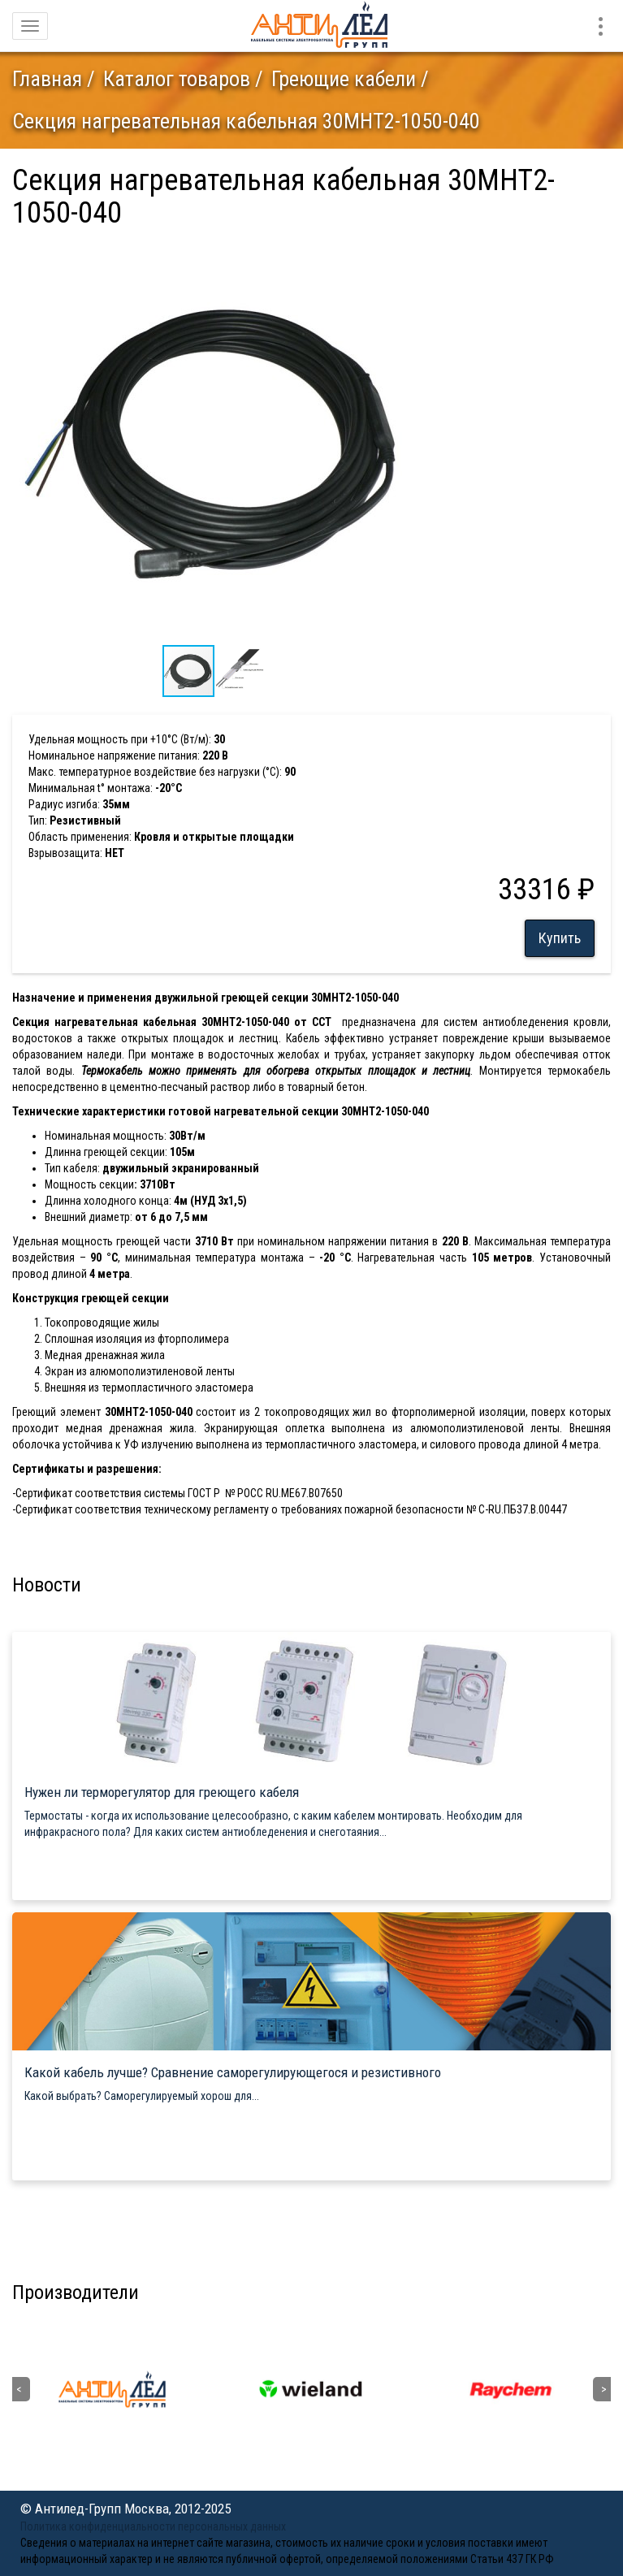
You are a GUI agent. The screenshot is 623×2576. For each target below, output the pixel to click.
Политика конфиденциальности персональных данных (153, 2526)
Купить (560, 937)
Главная (47, 79)
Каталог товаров (176, 79)
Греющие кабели (343, 79)
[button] (404, 252)
